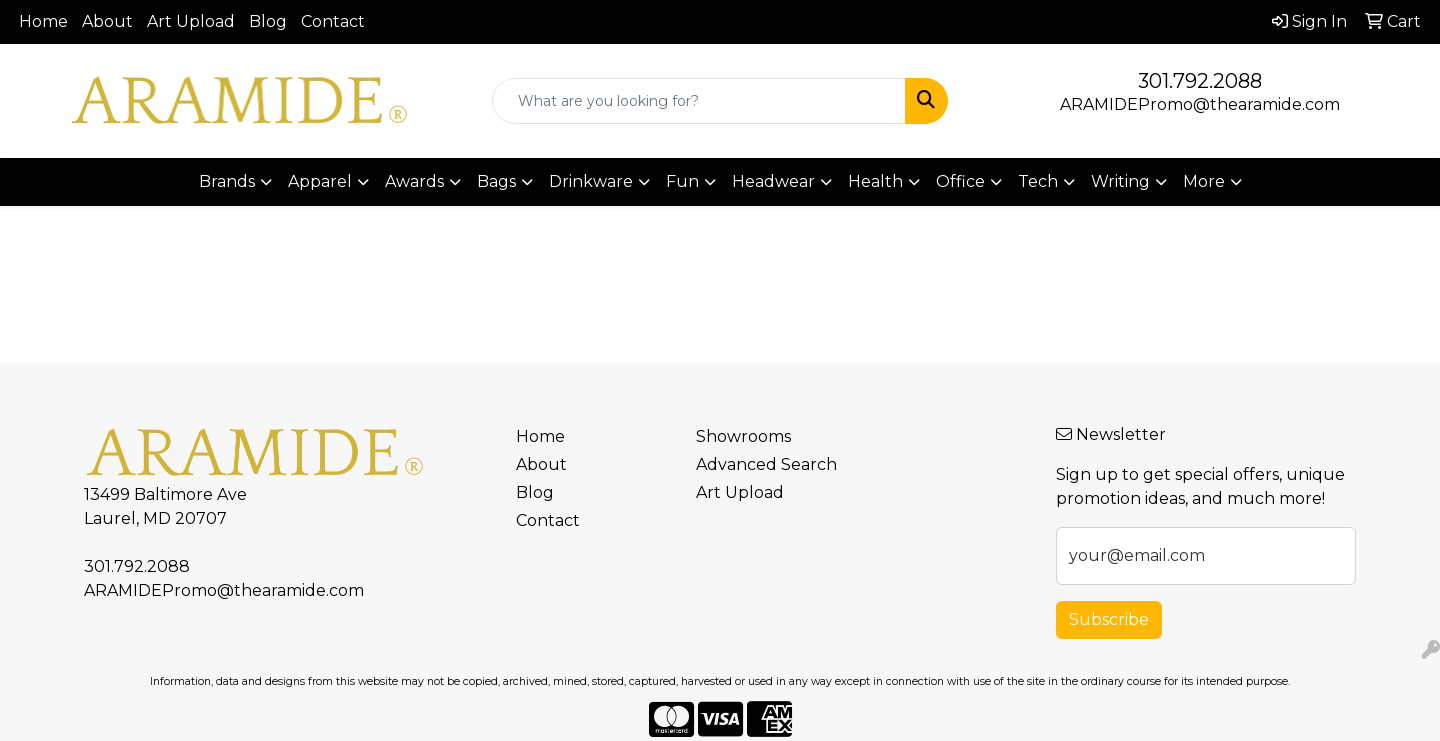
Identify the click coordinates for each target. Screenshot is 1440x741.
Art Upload (191, 21)
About (107, 21)
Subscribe (1109, 619)
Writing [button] (1120, 181)
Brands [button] (227, 181)
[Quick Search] (699, 101)
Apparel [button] (320, 181)
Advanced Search (766, 464)
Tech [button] (1038, 181)
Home (43, 21)
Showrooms (743, 436)
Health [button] (875, 181)
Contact (333, 21)
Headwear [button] (773, 181)
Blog (268, 21)
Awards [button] (414, 181)
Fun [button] (682, 181)
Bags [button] (496, 181)
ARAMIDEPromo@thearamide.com (1200, 104)
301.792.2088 (1200, 81)
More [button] (1204, 181)
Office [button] (960, 181)
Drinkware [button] (591, 181)
